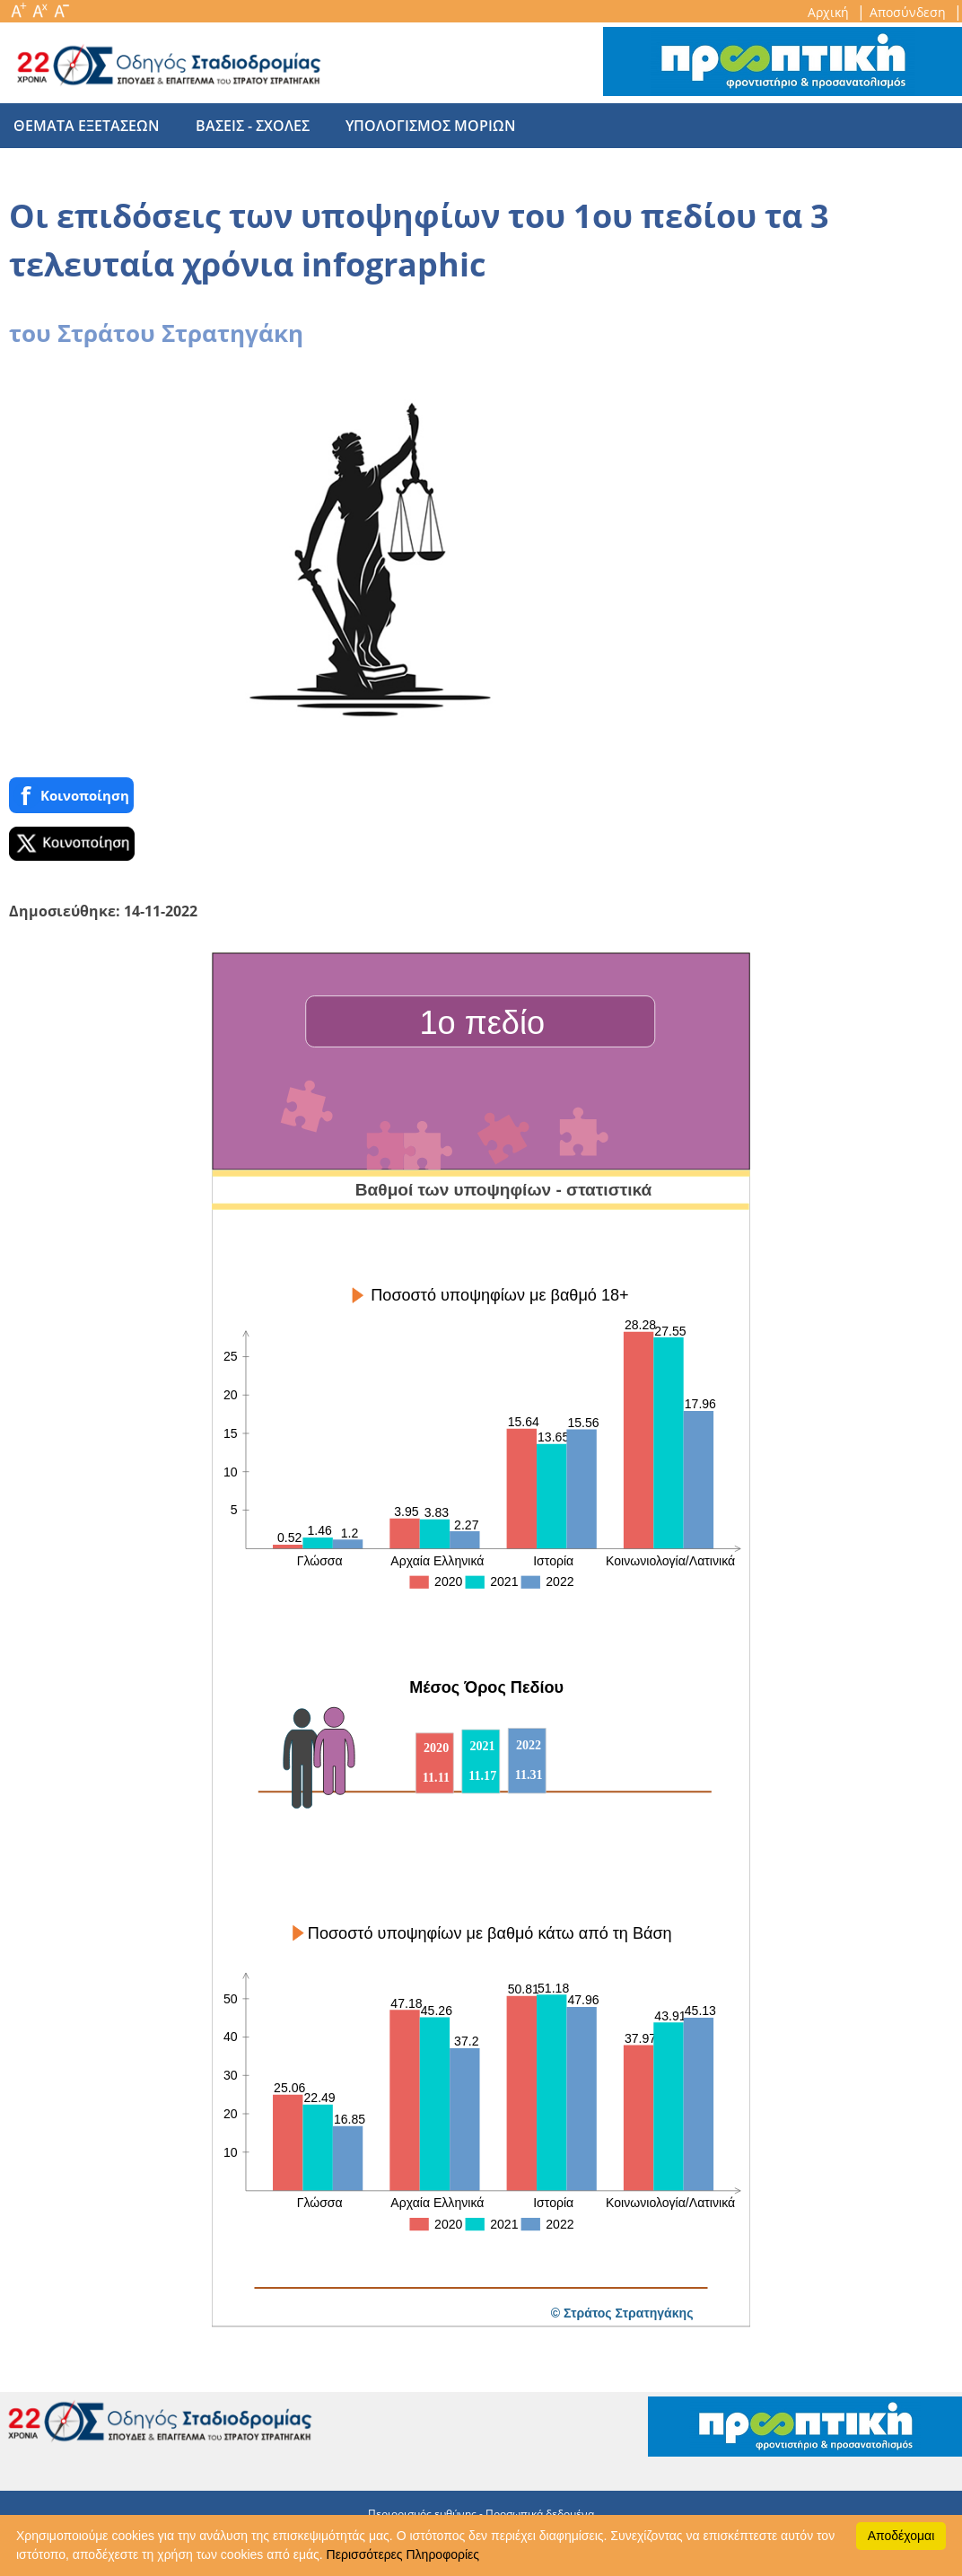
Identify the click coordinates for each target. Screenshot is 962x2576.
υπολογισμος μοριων (413, 126)
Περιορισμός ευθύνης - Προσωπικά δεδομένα (481, 2513)
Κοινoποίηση (71, 795)
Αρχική (830, 12)
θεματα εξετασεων (86, 126)
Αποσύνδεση (909, 12)
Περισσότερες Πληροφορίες (403, 2554)
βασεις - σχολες (244, 126)
